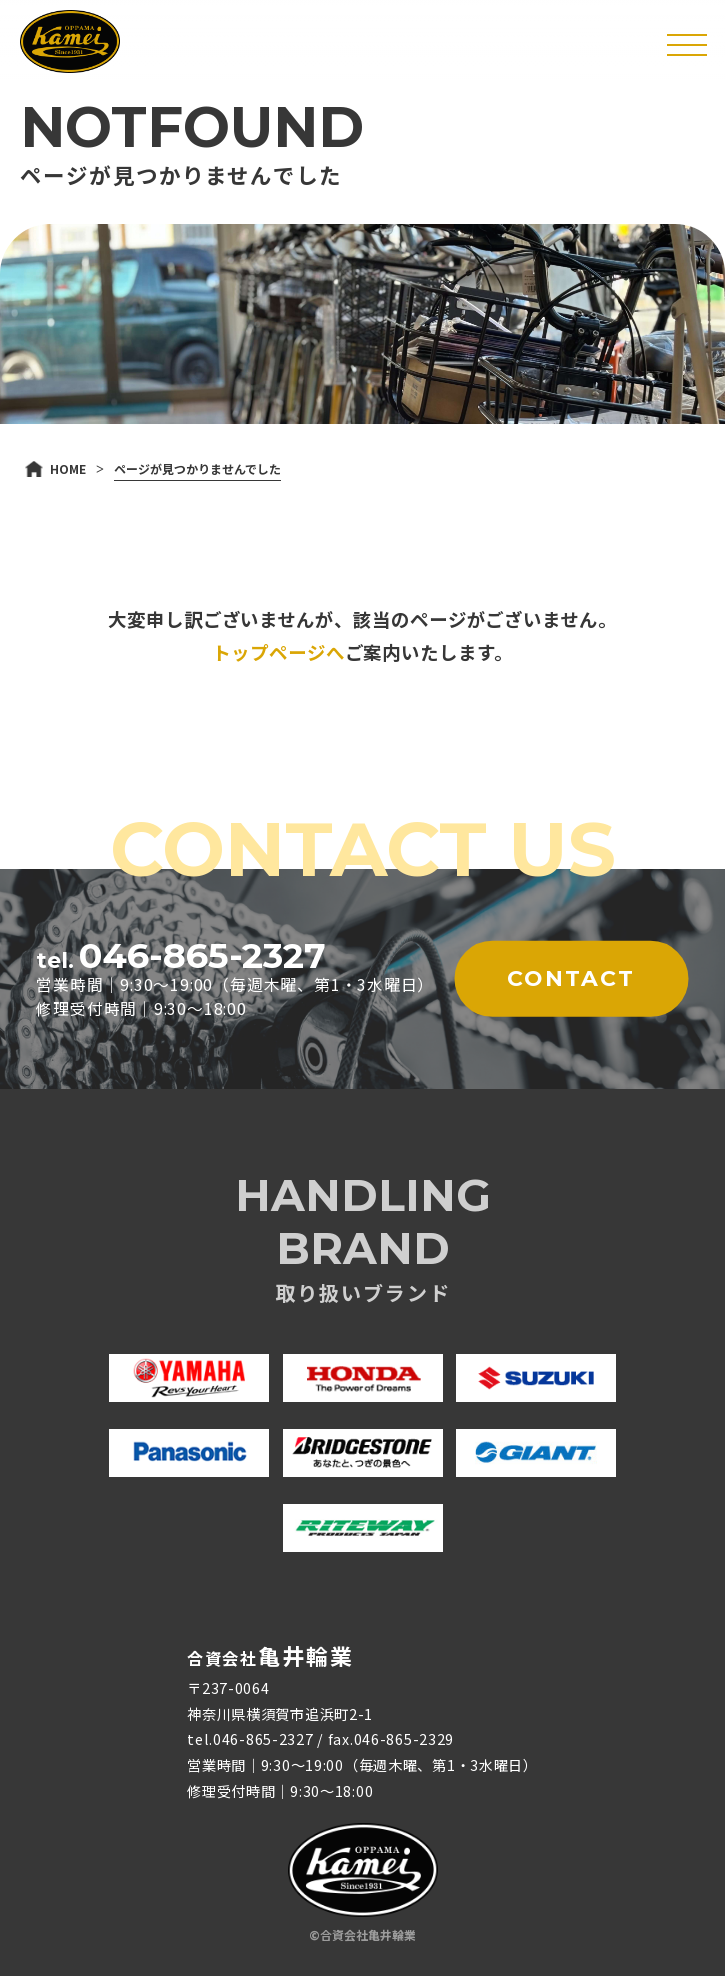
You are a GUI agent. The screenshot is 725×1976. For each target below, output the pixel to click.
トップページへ (278, 652)
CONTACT (571, 978)
